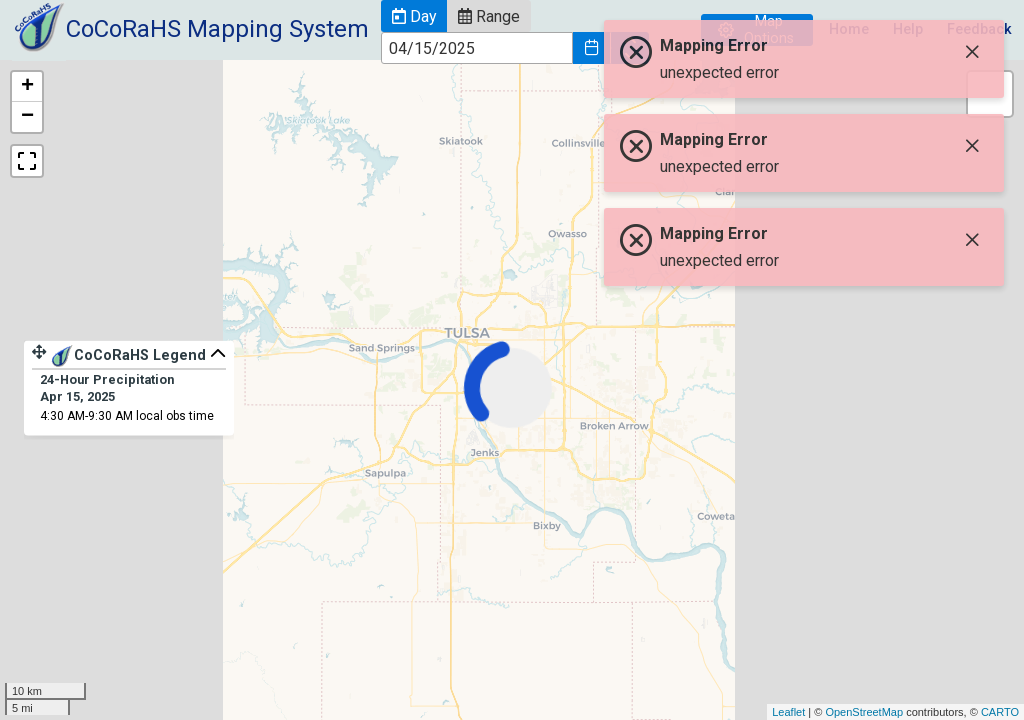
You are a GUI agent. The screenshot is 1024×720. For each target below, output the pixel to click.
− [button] (27, 117)
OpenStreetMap (864, 712)
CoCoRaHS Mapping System (217, 29)
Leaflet (788, 712)
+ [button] (27, 87)
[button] (414, 16)
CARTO (1000, 712)
